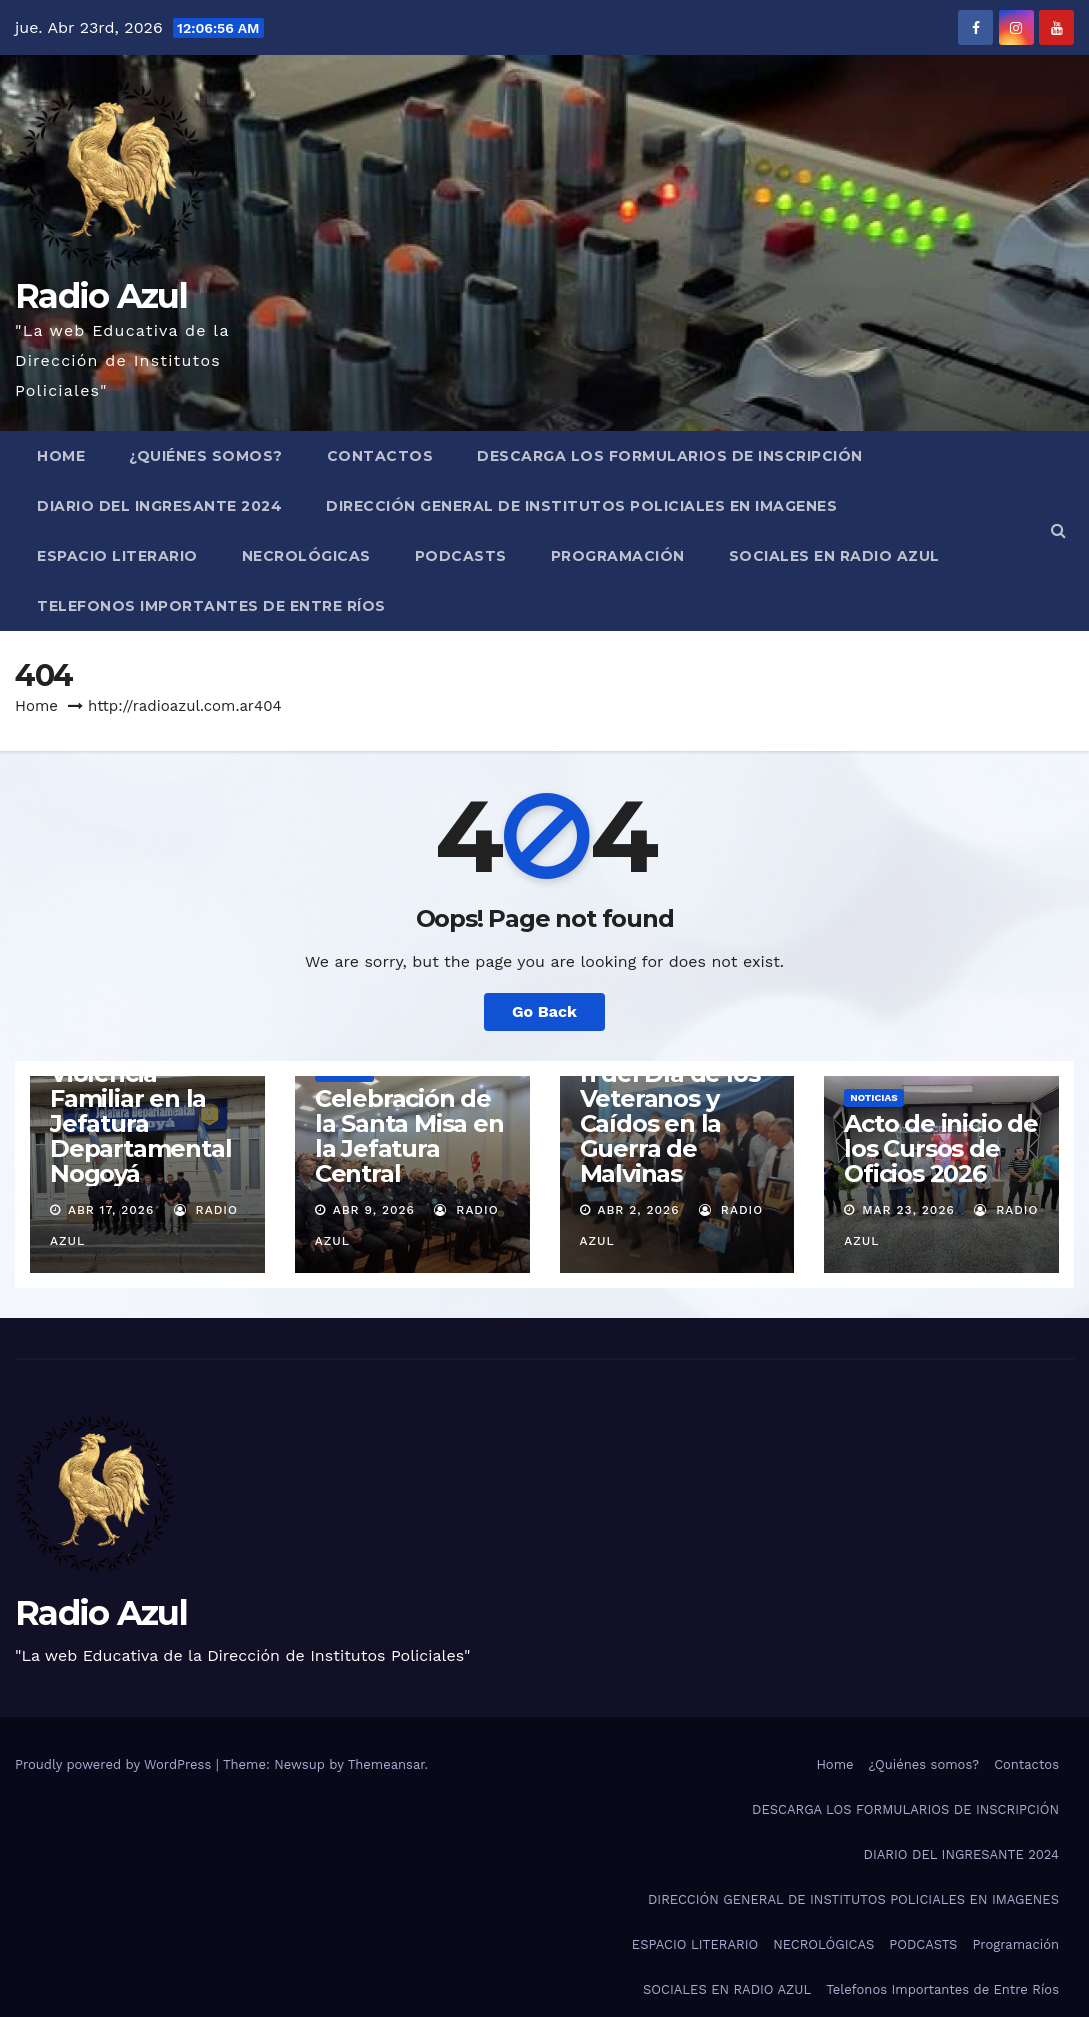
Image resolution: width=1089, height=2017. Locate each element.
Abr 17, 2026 (111, 1210)
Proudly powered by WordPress (115, 1764)
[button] (1058, 530)
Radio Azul (101, 296)
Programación (618, 556)
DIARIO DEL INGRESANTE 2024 (159, 506)
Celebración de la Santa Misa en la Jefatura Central (409, 1136)
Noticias (873, 1097)
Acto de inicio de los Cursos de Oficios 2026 (941, 1148)
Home (61, 456)
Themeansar (386, 1764)
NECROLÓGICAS (306, 556)
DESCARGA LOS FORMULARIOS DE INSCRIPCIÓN (670, 456)
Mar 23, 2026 (908, 1210)
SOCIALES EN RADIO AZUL (834, 556)
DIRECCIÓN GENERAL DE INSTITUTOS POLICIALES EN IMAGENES (581, 506)
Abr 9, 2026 (374, 1210)
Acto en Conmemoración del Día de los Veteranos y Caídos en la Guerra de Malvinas (670, 1098)
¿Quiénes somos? (206, 456)
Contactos (380, 456)
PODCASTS (461, 556)
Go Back (544, 1011)
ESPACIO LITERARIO (117, 556)
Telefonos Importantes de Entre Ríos (211, 606)
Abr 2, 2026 (638, 1210)
